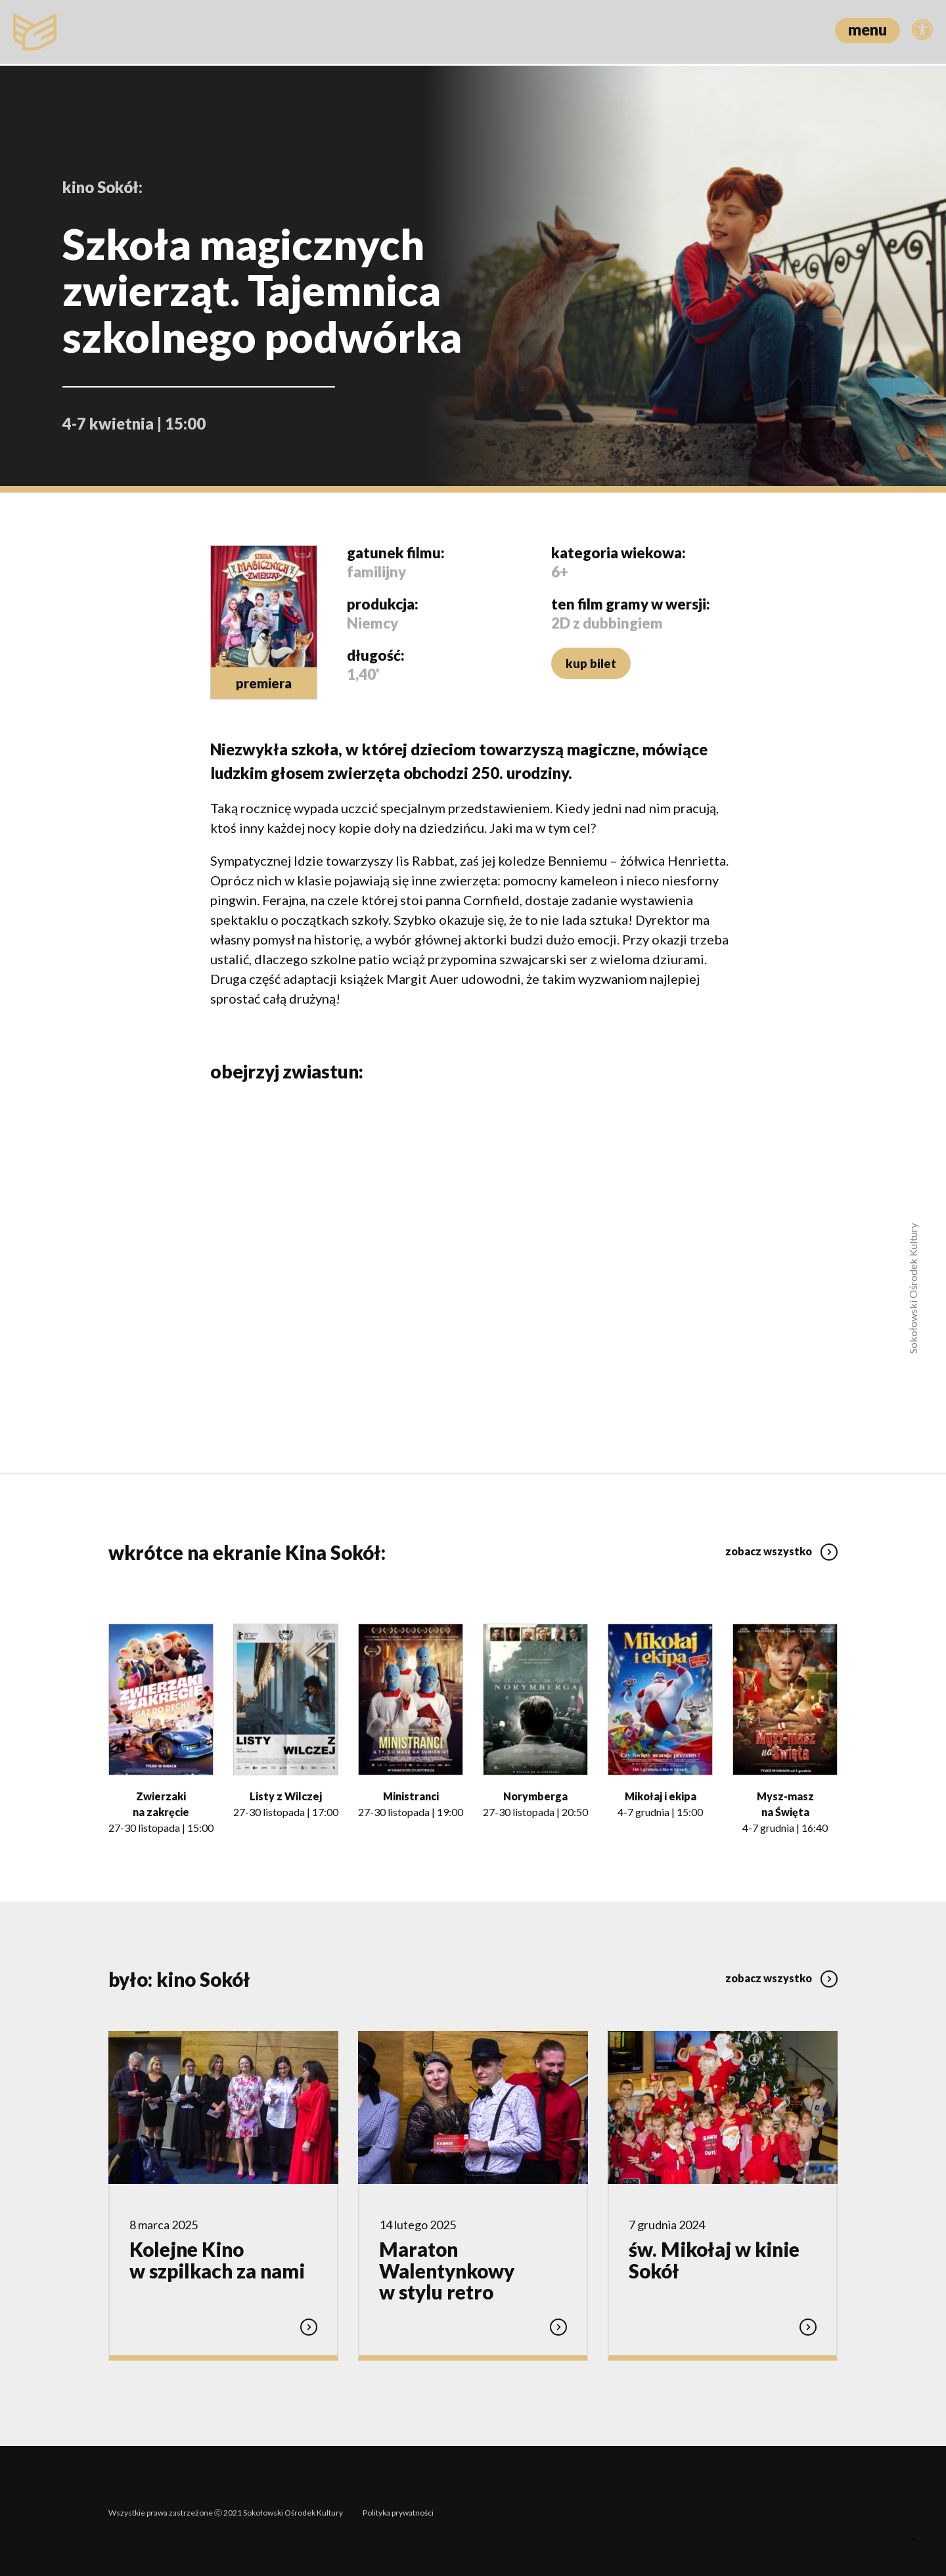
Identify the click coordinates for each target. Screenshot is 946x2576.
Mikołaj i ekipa (660, 1794)
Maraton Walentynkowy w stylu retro (446, 2270)
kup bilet (590, 663)
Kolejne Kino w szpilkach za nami (217, 2259)
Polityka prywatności (398, 2509)
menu (867, 29)
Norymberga (535, 1794)
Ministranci (411, 1794)
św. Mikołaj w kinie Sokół (714, 2259)
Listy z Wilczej (286, 1794)
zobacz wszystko (781, 1546)
